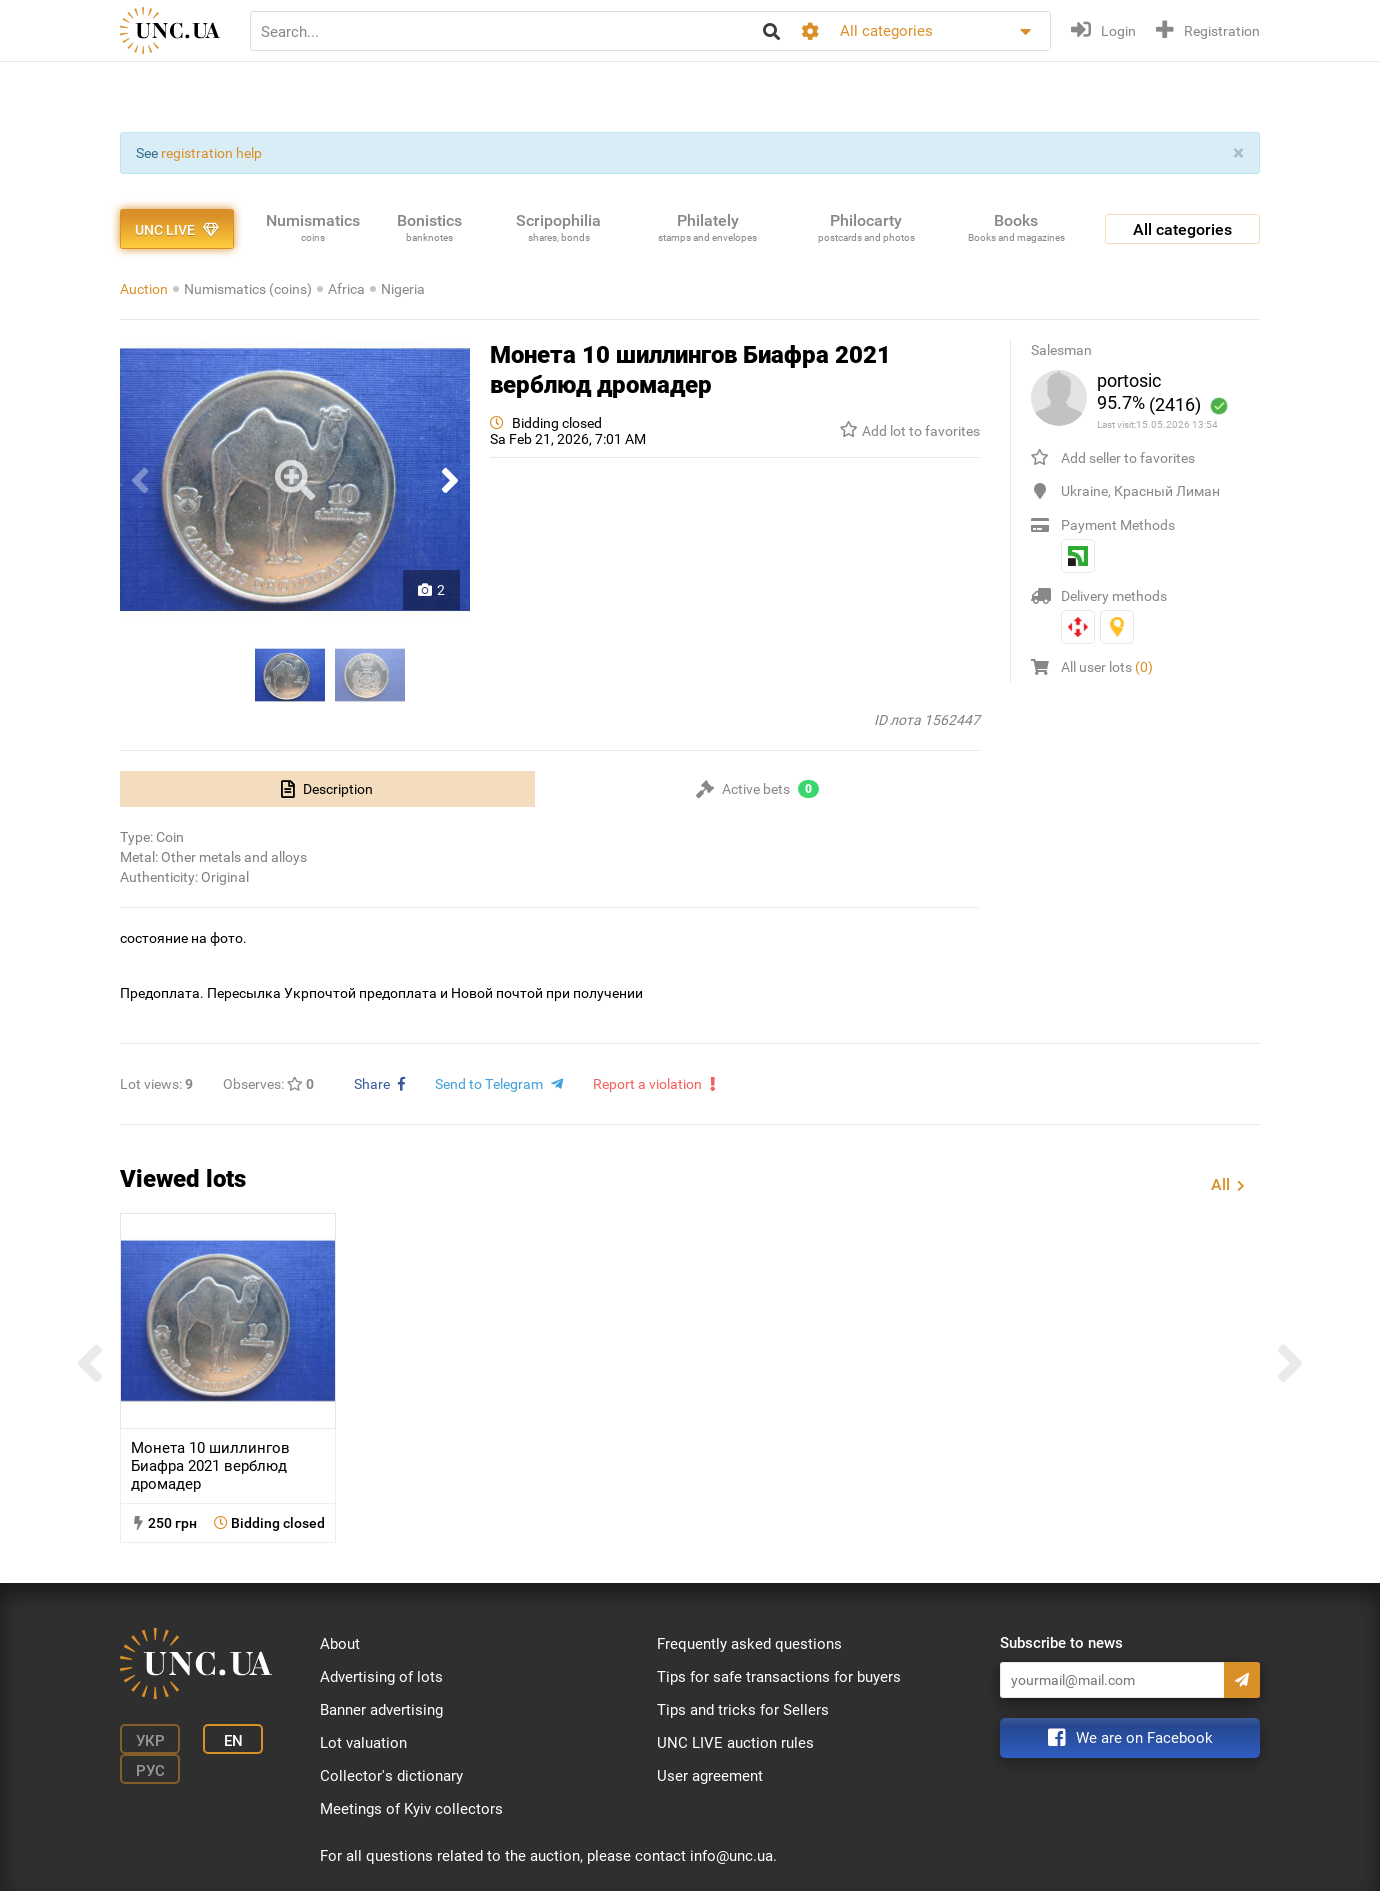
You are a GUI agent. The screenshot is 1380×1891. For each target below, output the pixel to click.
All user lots (1107, 667)
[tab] (327, 789)
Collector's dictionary (391, 1776)
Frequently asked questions (749, 1644)
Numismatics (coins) (248, 289)
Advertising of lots (381, 1677)
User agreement (710, 1776)
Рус (150, 1771)
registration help (211, 153)
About (340, 1644)
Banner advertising (381, 1710)
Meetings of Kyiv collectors (411, 1809)
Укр (150, 1741)
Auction (144, 289)
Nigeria (403, 289)
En (233, 1741)
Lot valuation (363, 1743)
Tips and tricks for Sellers (743, 1710)
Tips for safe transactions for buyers (779, 1677)
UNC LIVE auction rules (735, 1743)
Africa (346, 289)
